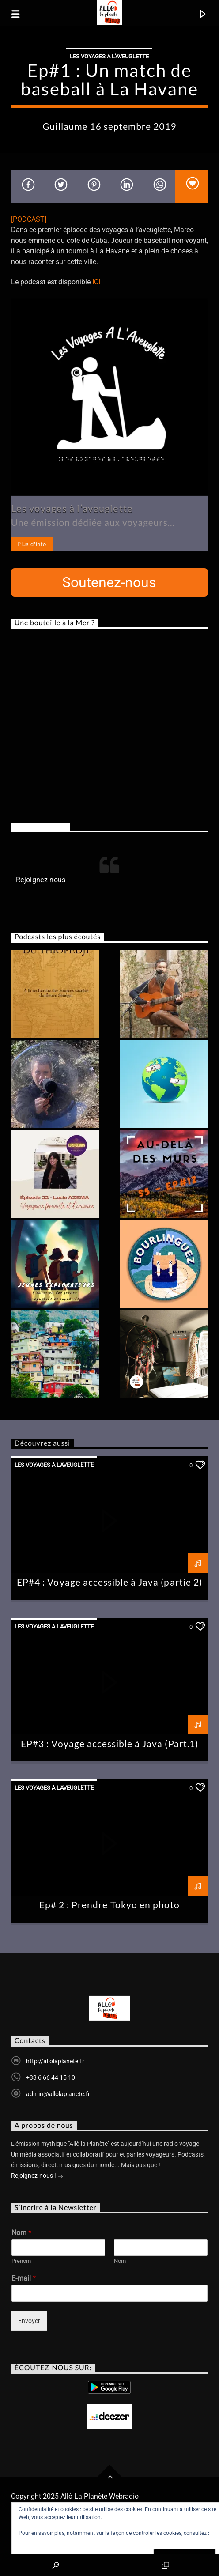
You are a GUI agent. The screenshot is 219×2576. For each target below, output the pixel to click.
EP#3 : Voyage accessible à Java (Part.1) (109, 1743)
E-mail (23, 2278)
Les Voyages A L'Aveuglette (109, 56)
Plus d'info (31, 544)
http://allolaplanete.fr (55, 2061)
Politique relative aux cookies (53, 2541)
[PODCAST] (28, 219)
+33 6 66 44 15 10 (50, 2077)
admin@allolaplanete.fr (58, 2093)
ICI (96, 282)
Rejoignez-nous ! (37, 2176)
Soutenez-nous (109, 582)
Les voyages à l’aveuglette (72, 508)
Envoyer (29, 2320)
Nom (21, 2233)
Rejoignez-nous (41, 827)
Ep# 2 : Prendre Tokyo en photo (109, 1904)
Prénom (21, 2261)
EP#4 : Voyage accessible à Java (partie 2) (109, 1581)
